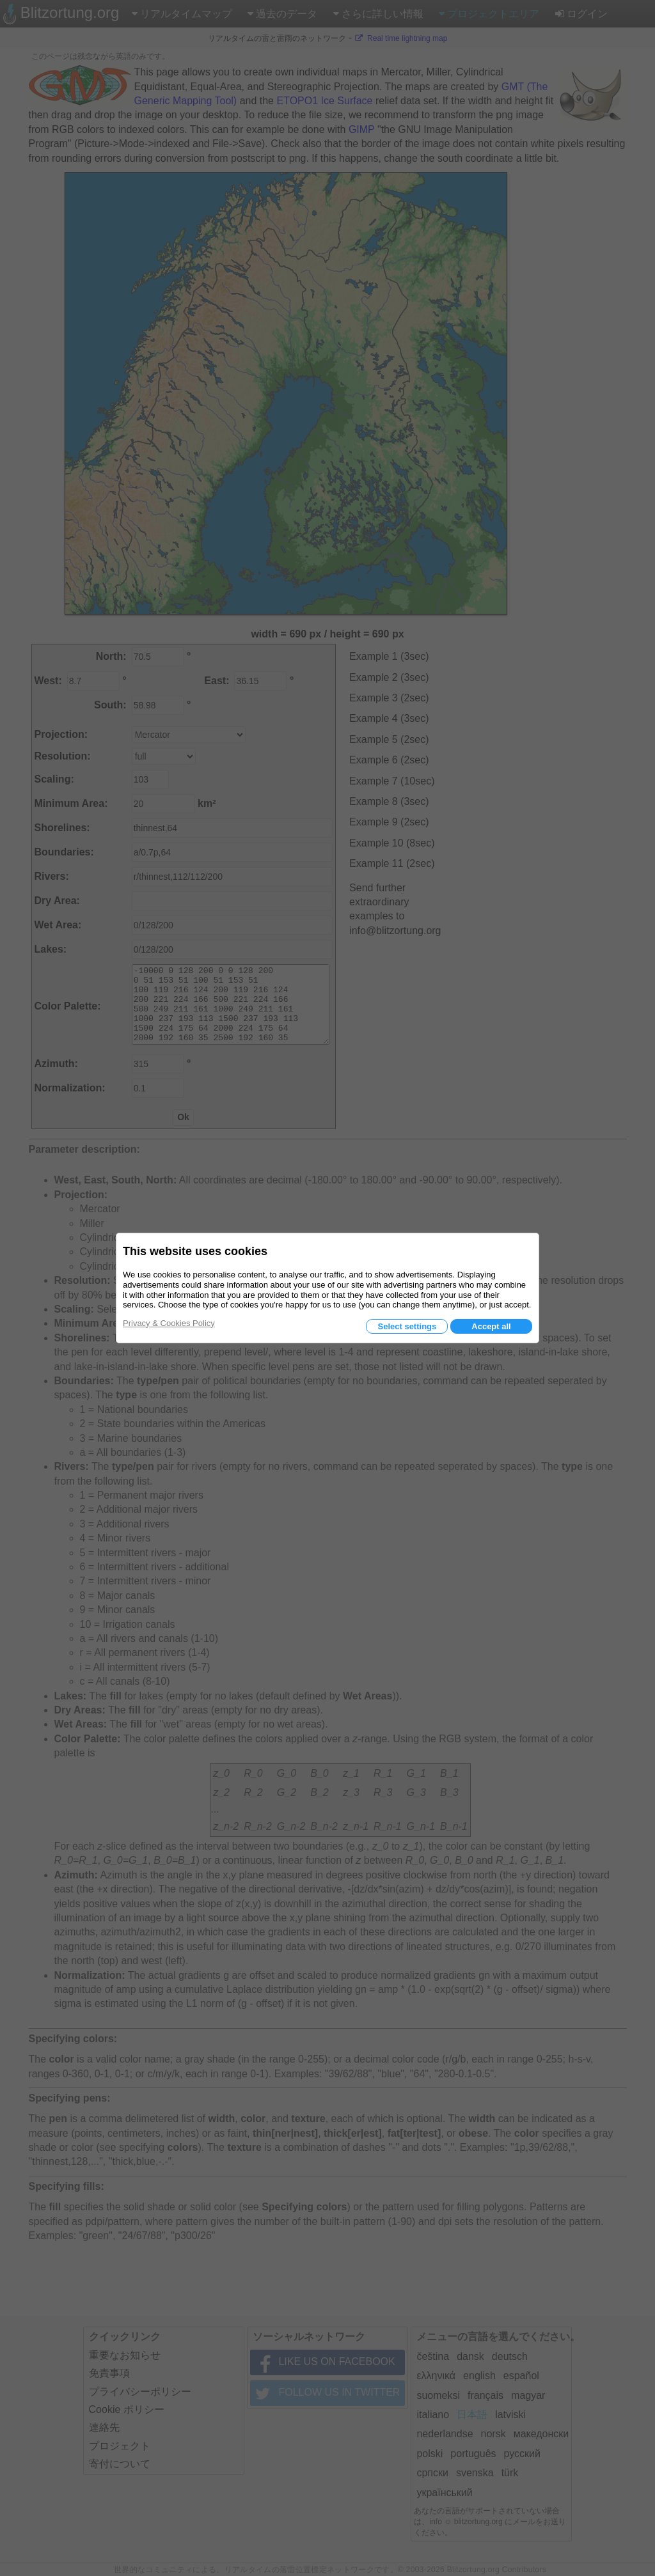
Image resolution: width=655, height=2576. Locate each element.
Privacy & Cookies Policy (169, 1323)
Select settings (406, 1326)
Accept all (490, 1326)
